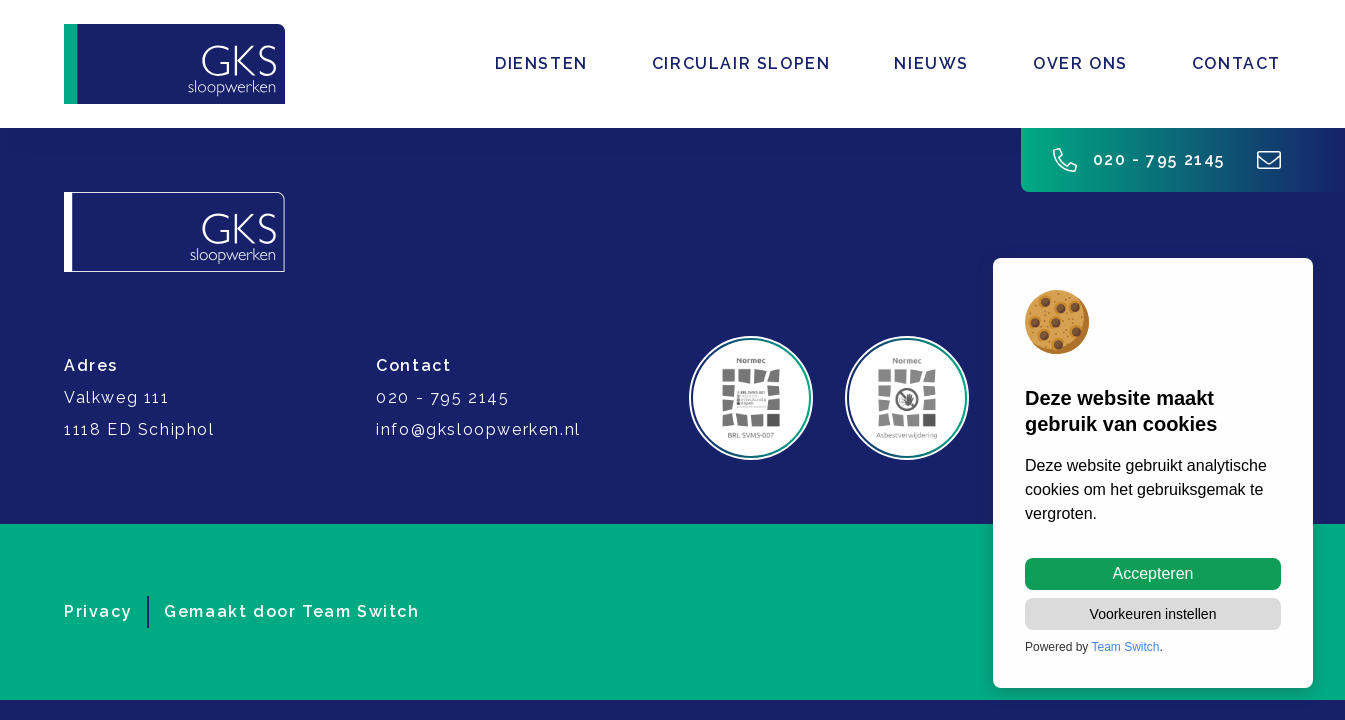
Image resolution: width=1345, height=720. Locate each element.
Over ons (1080, 63)
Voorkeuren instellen (1153, 614)
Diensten (541, 63)
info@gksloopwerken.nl (478, 429)
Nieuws (931, 63)
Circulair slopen (741, 63)
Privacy (98, 611)
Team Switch (361, 611)
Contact (1236, 63)
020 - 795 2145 (1139, 160)
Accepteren (1153, 573)
